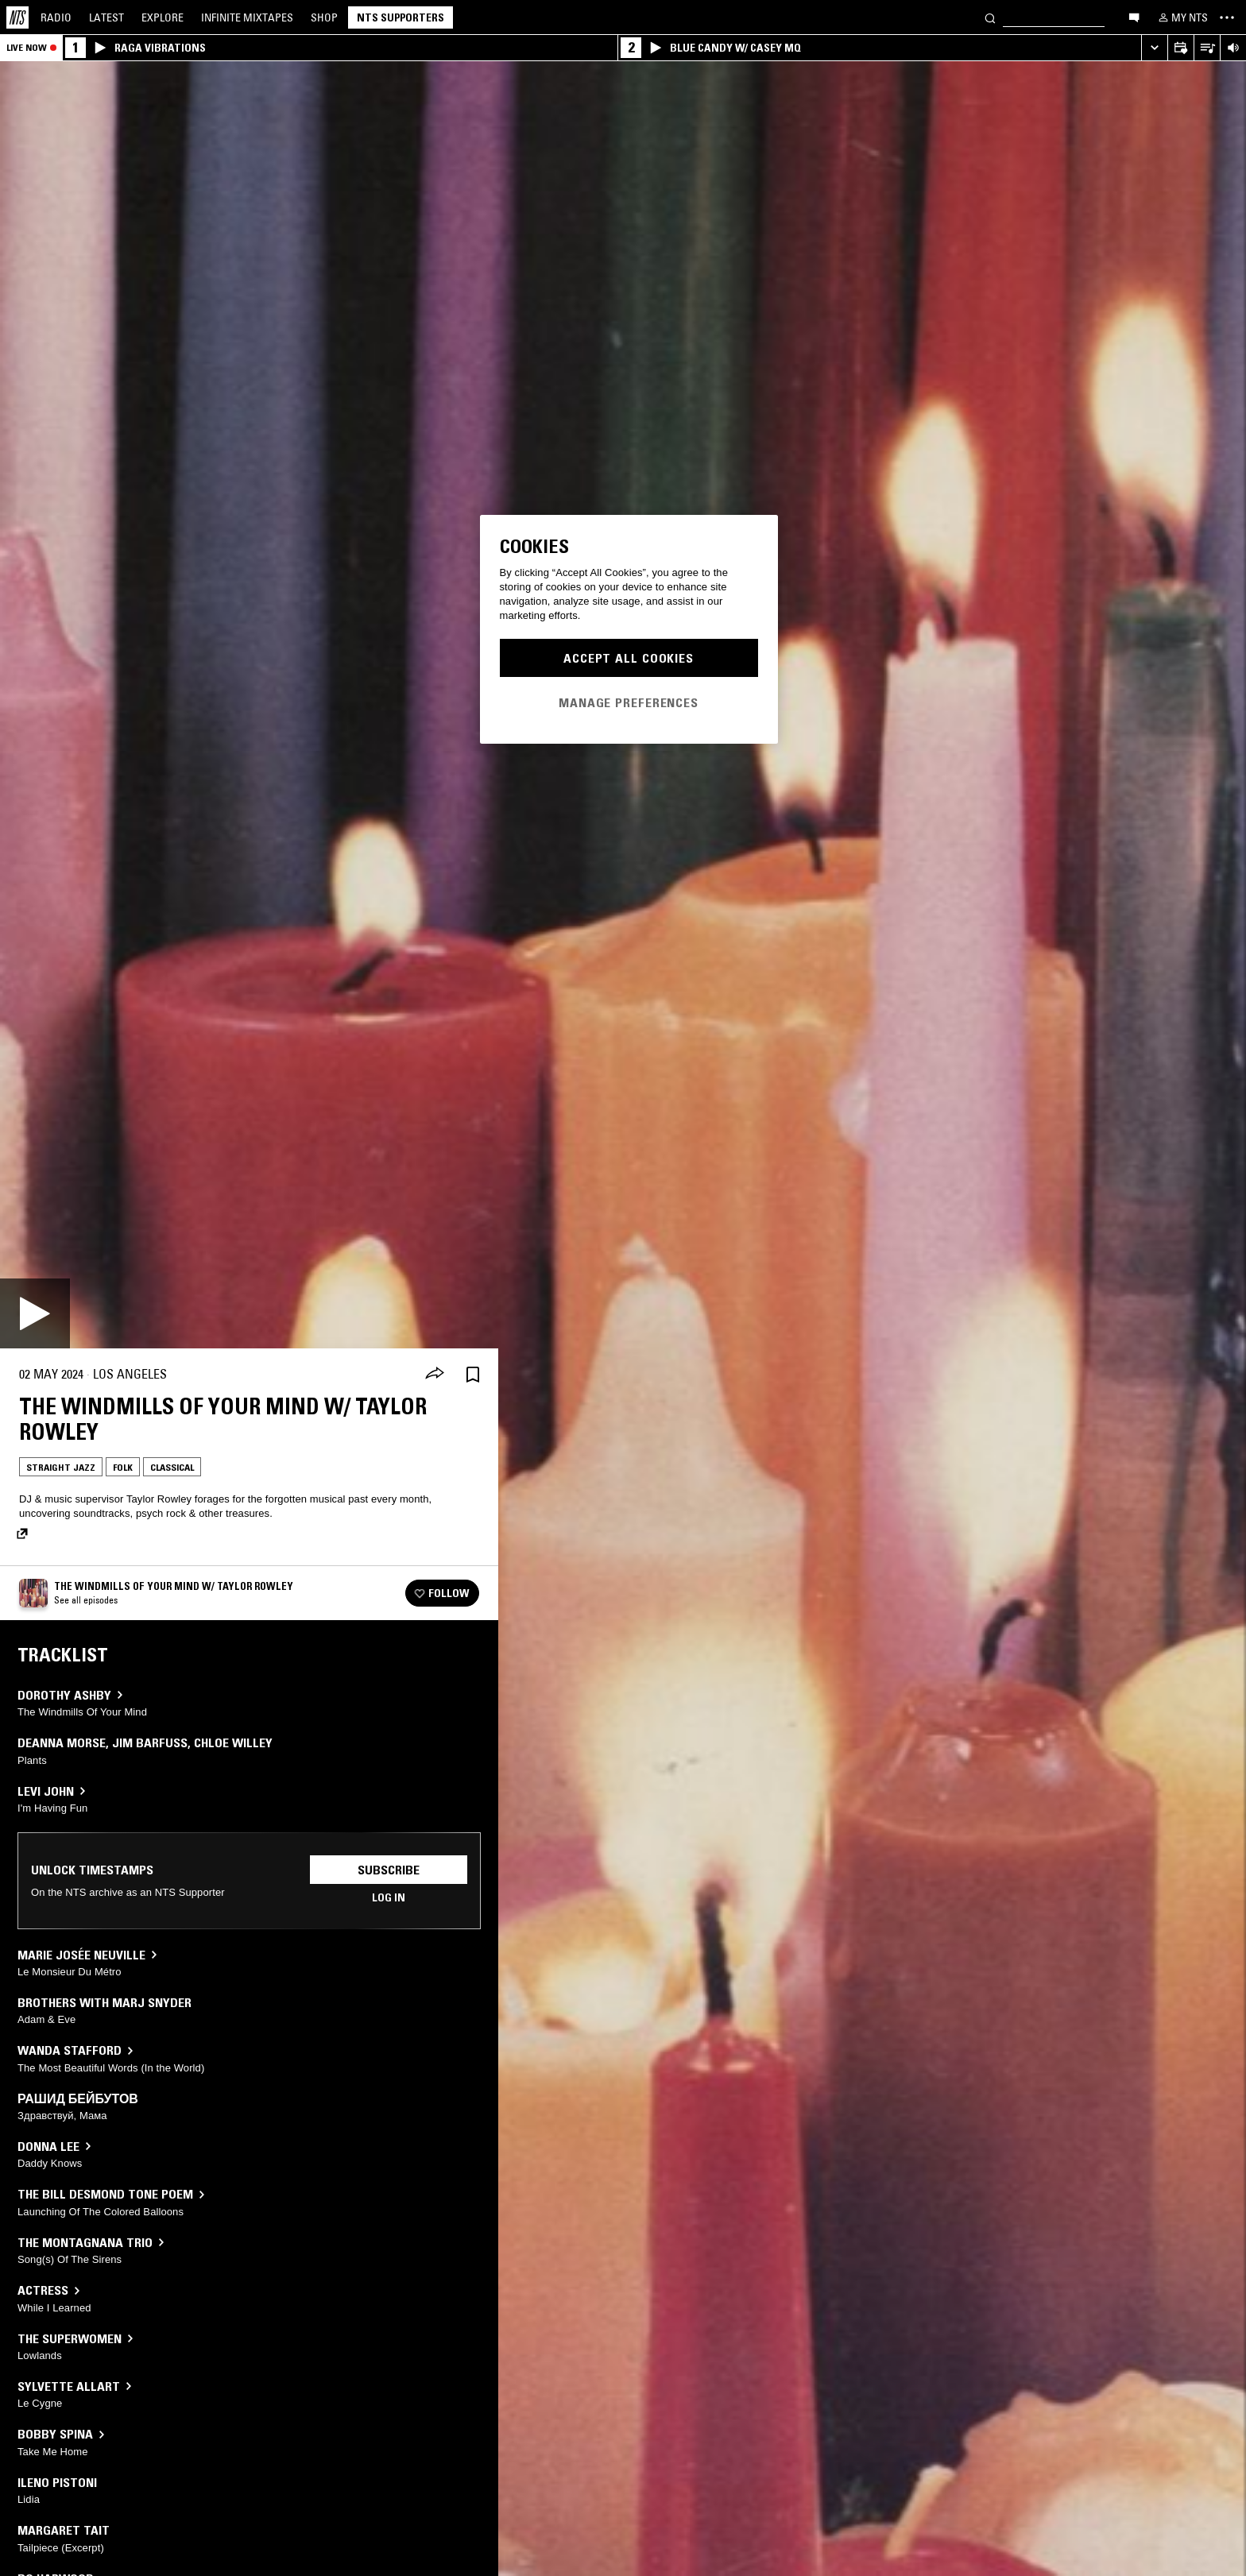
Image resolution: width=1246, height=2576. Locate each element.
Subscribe (389, 1870)
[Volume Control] (1233, 48)
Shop (324, 17)
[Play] (35, 1313)
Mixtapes (247, 17)
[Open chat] (1134, 17)
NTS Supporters (400, 17)
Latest (106, 17)
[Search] (990, 17)
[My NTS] (1182, 17)
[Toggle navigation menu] (1227, 17)
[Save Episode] (473, 1374)
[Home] (17, 17)
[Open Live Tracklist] (1207, 48)
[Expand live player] (1154, 48)
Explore (162, 17)
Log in (388, 1897)
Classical (172, 1467)
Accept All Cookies (628, 658)
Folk (123, 1467)
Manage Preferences (628, 702)
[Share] (435, 1375)
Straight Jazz (60, 1467)
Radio (56, 17)
